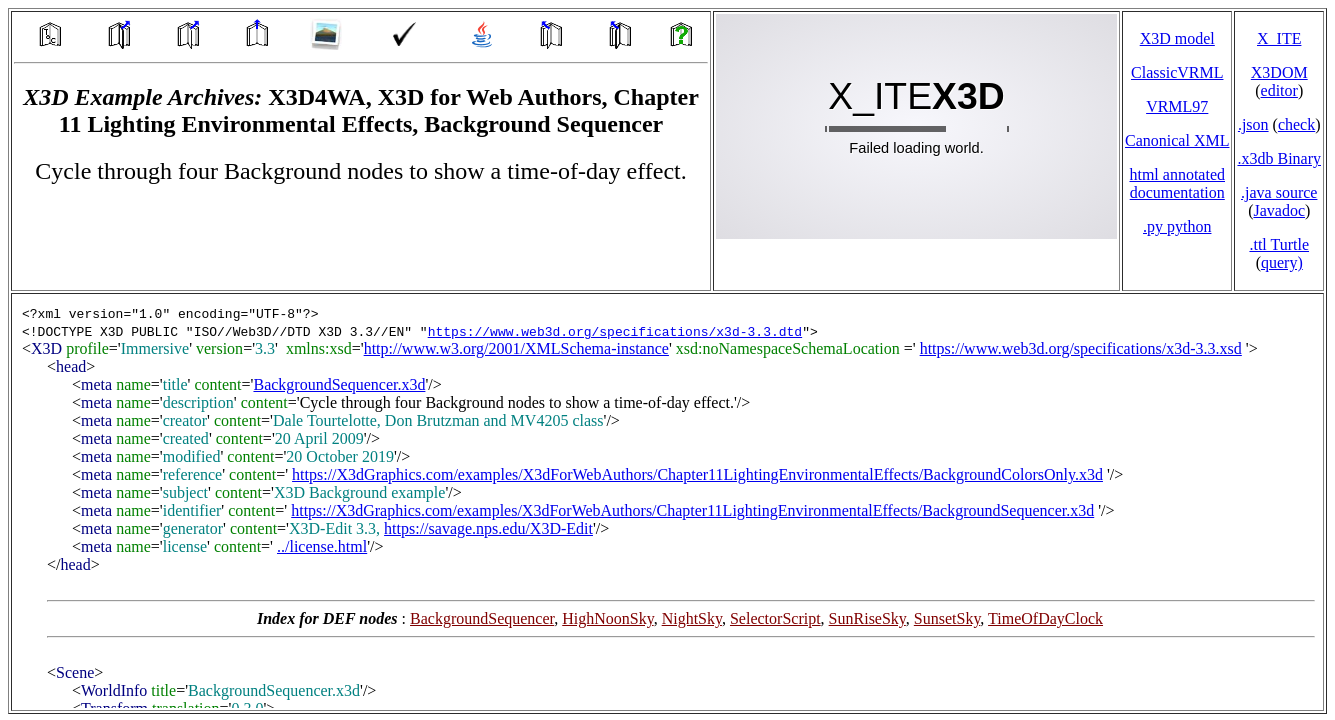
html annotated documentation (1177, 183)
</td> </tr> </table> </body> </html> (667, 502)
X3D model (1177, 38)
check (1296, 124)
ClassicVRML (1177, 72)
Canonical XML (1177, 140)
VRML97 (1177, 106)
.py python (1177, 226)
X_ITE (1279, 38)
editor (1279, 90)
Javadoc (1279, 210)
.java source (1279, 192)
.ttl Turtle (1279, 244)
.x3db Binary (1279, 158)
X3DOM (1279, 72)
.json (1253, 124)
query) (1282, 262)
